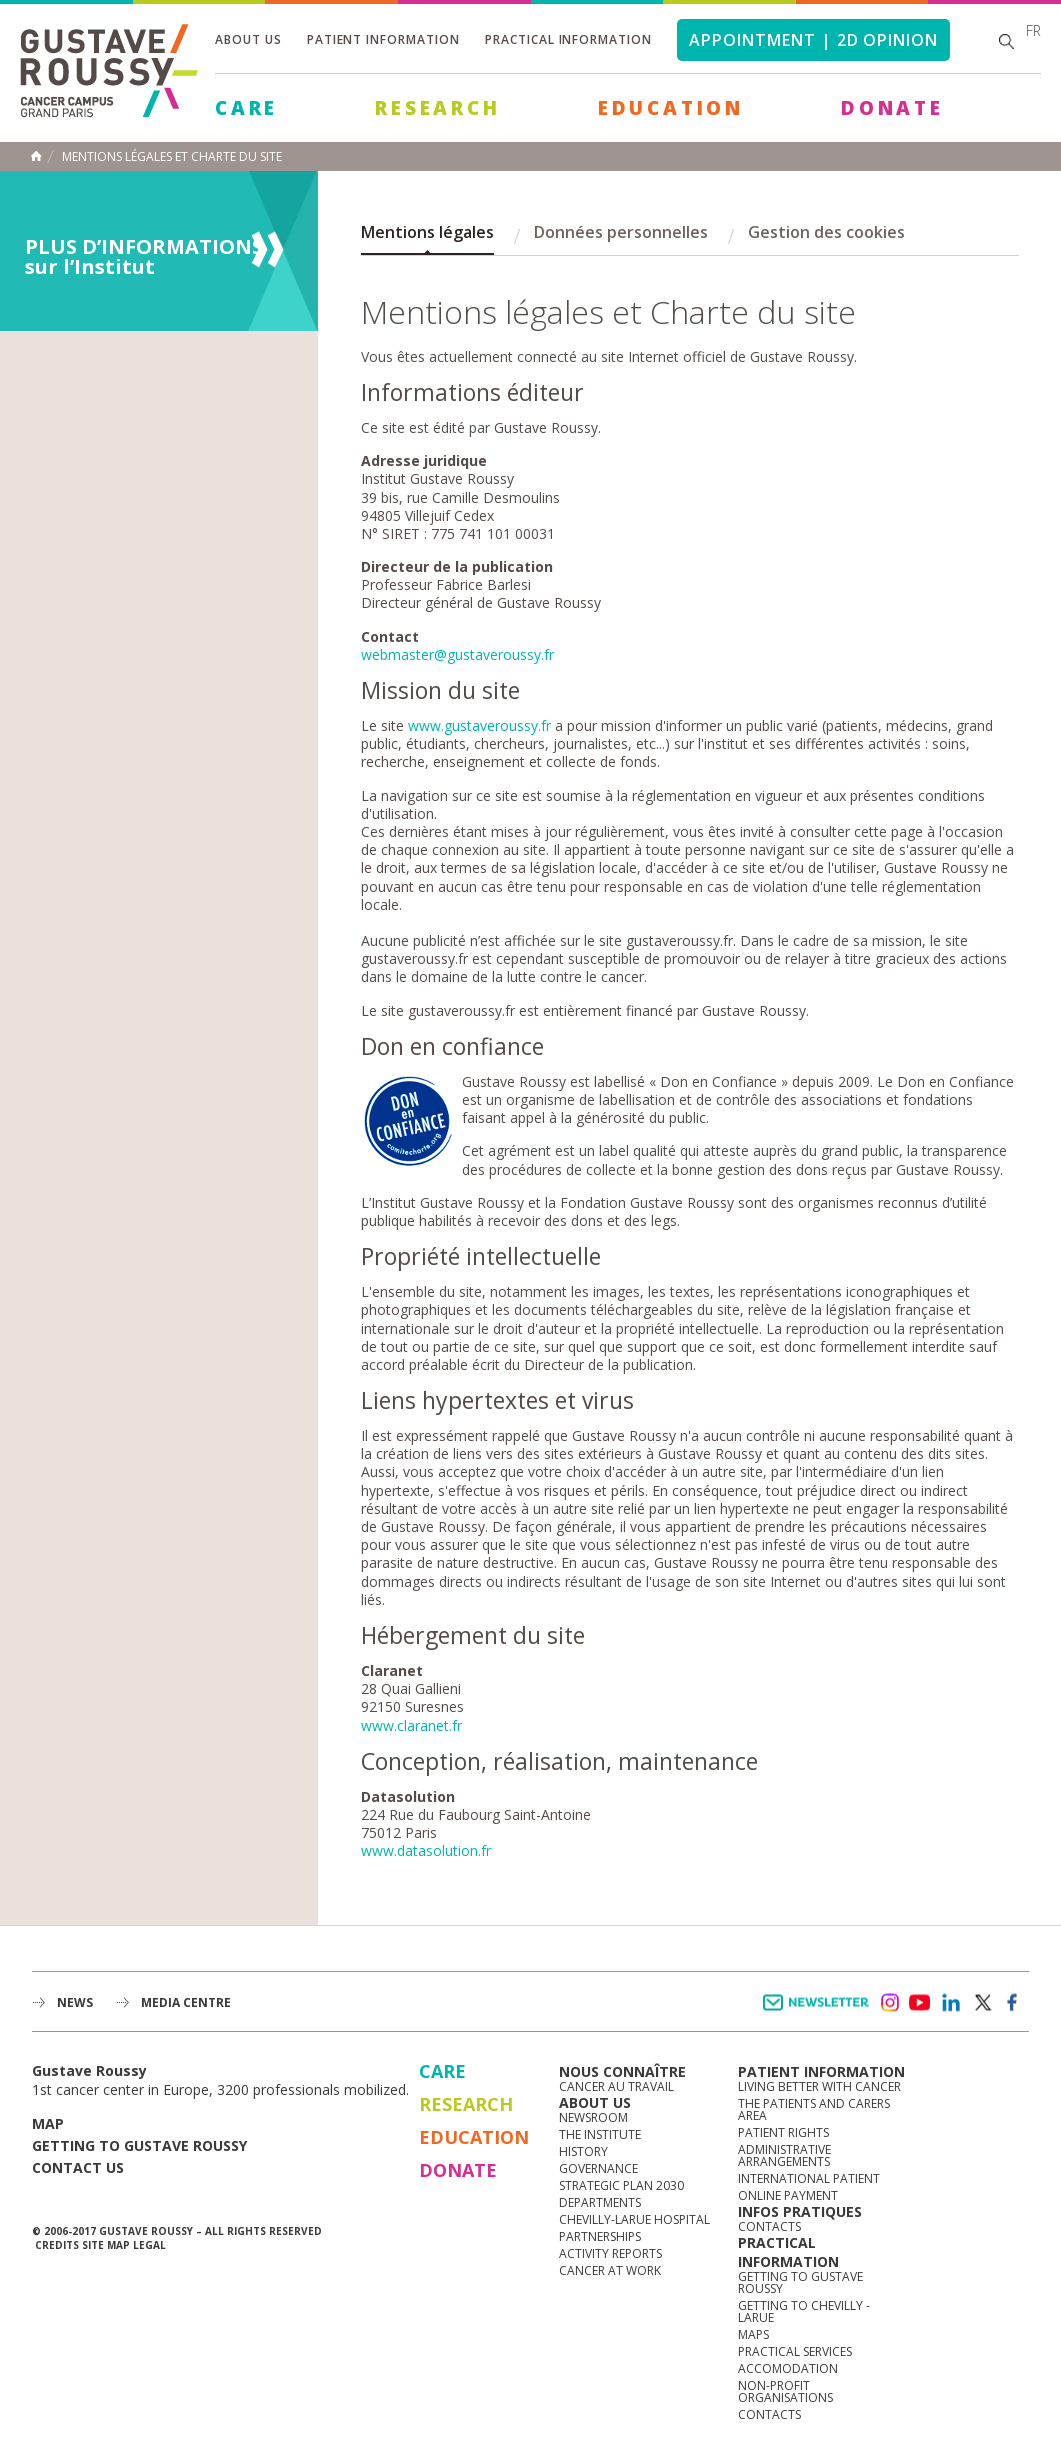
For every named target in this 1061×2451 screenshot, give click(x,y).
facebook (1013, 2003)
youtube (920, 2003)
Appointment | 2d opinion (813, 40)
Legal (149, 2245)
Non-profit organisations (785, 2391)
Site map (106, 2245)
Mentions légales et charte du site (172, 157)
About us (248, 39)
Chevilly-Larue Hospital (634, 2219)
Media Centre (186, 2002)
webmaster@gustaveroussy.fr (457, 654)
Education (671, 108)
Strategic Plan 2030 (621, 2185)
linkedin (951, 2003)
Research (437, 108)
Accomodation (788, 2368)
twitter (982, 2003)
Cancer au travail (616, 2086)
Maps (753, 2334)
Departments (600, 2202)
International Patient (809, 2178)
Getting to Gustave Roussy (139, 2145)
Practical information (568, 39)
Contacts (769, 2226)
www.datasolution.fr (426, 1850)
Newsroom (593, 2117)
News (75, 2002)
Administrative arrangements (784, 2155)
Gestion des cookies (826, 232)
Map (48, 2123)
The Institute (600, 2134)
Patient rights (783, 2132)
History (583, 2151)
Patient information (383, 39)
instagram (889, 2003)
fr (1033, 30)
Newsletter (819, 2012)
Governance (598, 2168)
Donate (892, 108)
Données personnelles (621, 232)
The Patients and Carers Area (814, 2109)
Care (246, 108)
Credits (57, 2245)
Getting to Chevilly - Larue (804, 2311)
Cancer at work (610, 2270)
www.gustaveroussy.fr (479, 725)
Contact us (78, 2167)
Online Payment (788, 2195)
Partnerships (600, 2236)
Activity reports (610, 2253)
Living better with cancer (819, 2086)
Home (36, 156)
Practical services (795, 2351)
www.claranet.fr (411, 1725)
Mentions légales (427, 232)
